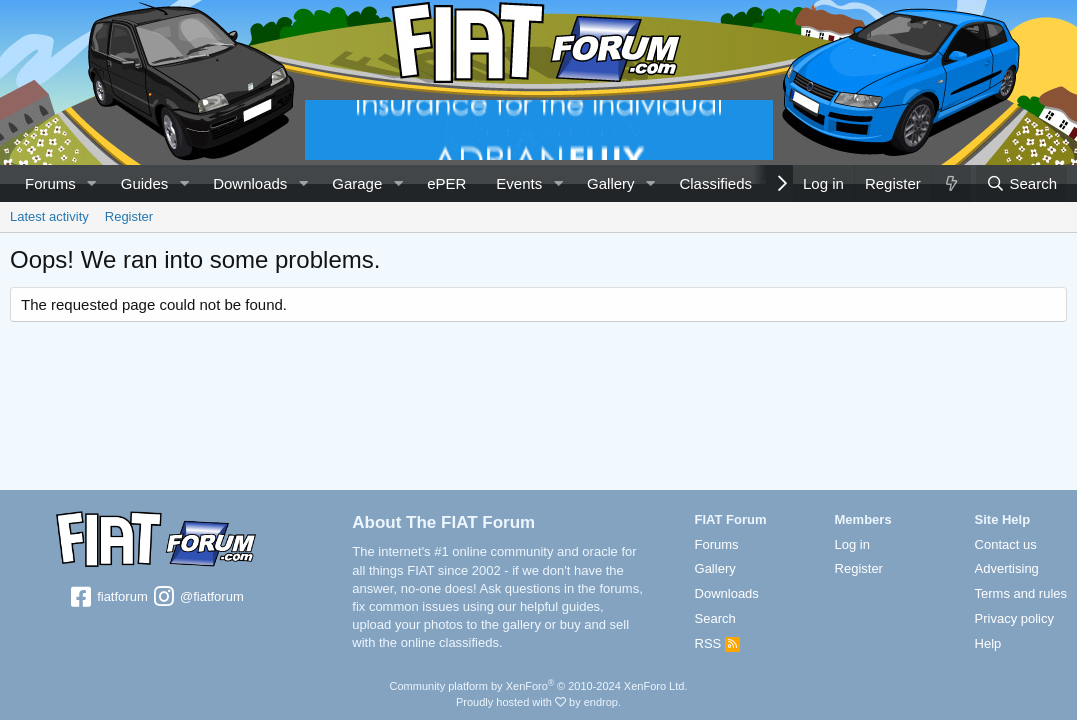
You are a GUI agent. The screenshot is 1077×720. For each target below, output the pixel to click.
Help (988, 643)
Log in (852, 544)
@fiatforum (197, 598)
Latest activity (49, 216)
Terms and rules (1021, 593)
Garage (357, 183)
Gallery (611, 183)
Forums (50, 183)
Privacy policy (1014, 618)
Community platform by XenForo (539, 686)
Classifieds (715, 183)
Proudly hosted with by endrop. (538, 702)
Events (519, 183)
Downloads (250, 183)
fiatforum (108, 598)
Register (129, 216)
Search (715, 618)
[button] (92, 183)
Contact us (1006, 544)
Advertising (1007, 568)
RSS (717, 643)
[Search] (1021, 183)
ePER (446, 183)
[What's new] (951, 183)
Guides (145, 183)
